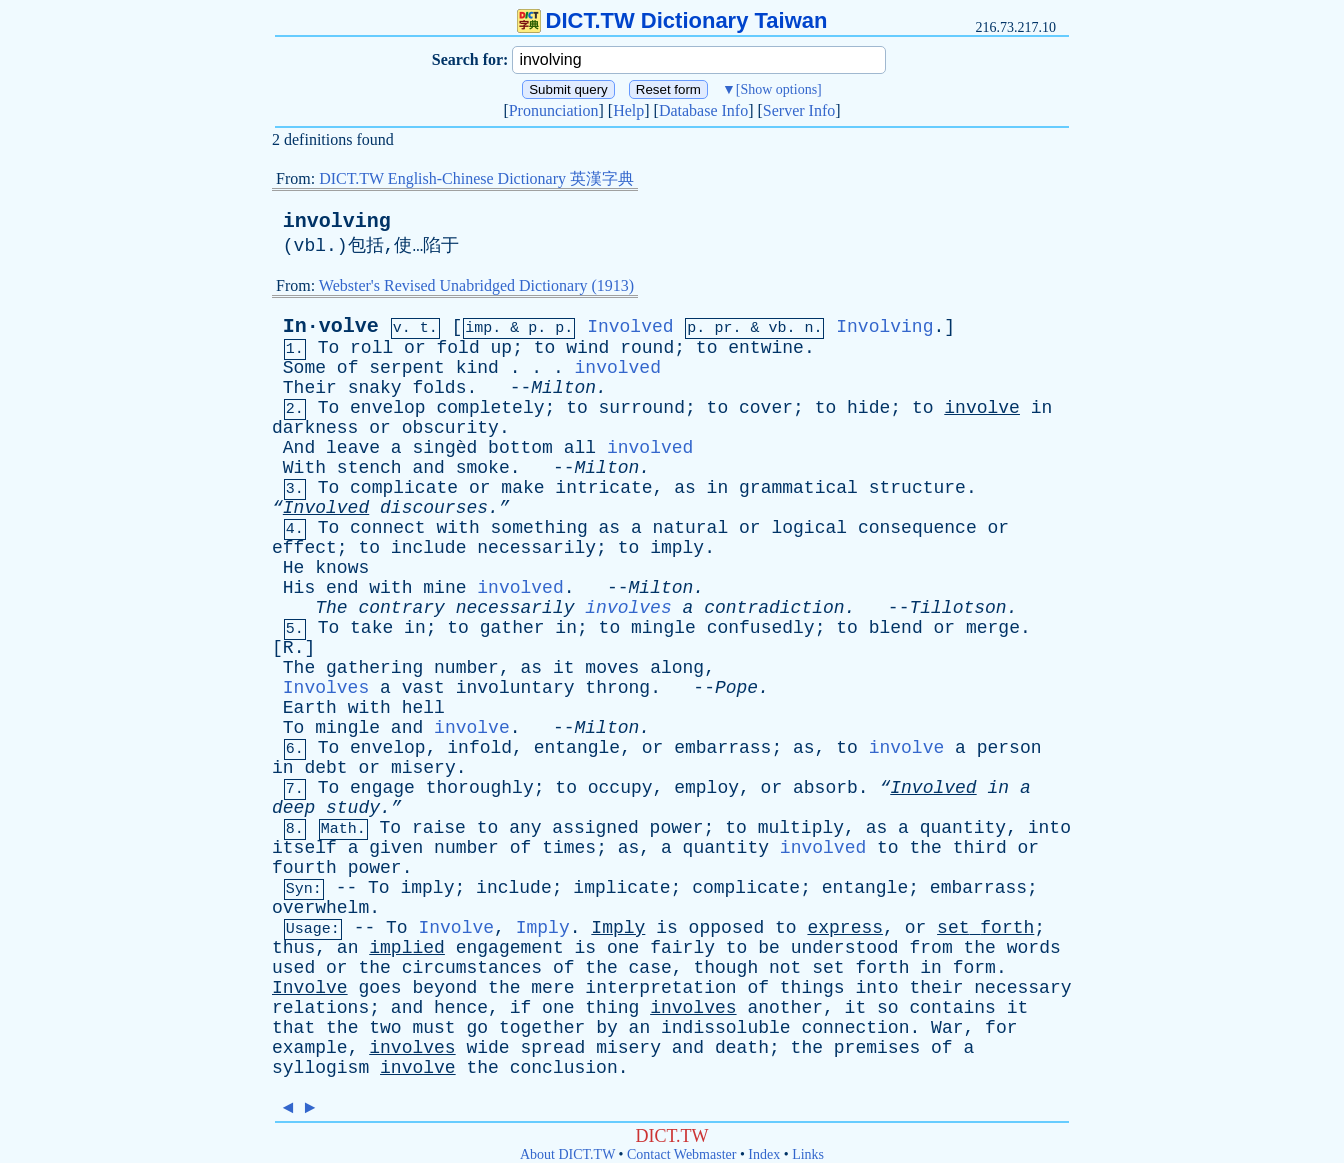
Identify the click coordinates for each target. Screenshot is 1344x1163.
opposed (727, 928)
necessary (1022, 988)
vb (777, 328)
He (294, 568)
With (304, 468)
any (525, 828)
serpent (407, 368)
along (677, 668)
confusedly (761, 628)
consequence (917, 528)
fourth (304, 868)
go (478, 1028)
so (888, 1008)
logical (809, 528)
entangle (577, 748)
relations (320, 1008)
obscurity (450, 428)
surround (642, 408)
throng (617, 688)
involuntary (515, 688)
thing (612, 1008)
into (1049, 828)
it (564, 668)
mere (552, 988)
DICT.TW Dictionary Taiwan (672, 20)
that (293, 1028)
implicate (621, 888)
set (953, 928)
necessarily (536, 548)
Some (304, 368)
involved (618, 368)
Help (628, 110)
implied (407, 948)
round (647, 348)
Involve (456, 928)
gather (512, 628)
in (1042, 408)
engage (382, 788)
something (539, 528)
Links (808, 1154)
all (580, 448)
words (1034, 948)
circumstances (472, 968)
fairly (682, 948)
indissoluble (726, 1028)
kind (477, 368)
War (947, 1028)
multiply (801, 828)
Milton (563, 388)
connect (388, 528)
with (458, 528)
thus (293, 948)
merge (993, 628)
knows (342, 568)
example (310, 1048)
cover (766, 408)
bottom (520, 448)
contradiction (774, 608)
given (396, 848)
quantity (963, 828)
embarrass (722, 748)
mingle (663, 628)
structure (917, 488)
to (545, 348)
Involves (326, 688)
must (433, 1028)
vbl (310, 246)
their (936, 988)
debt (325, 768)
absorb (825, 788)
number (466, 668)
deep (293, 808)
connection (855, 1028)
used (293, 968)
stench (369, 468)
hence (461, 1008)
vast (423, 688)
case (650, 968)
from (930, 948)
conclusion (564, 1068)
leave (353, 448)
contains (952, 1008)
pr (723, 328)
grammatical (798, 488)
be (769, 948)
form (974, 968)
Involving (884, 327)
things (812, 988)
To (329, 348)
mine (444, 588)
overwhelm (320, 908)
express (845, 928)
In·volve (331, 326)
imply (677, 548)
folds (439, 388)
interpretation (660, 988)
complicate (404, 488)
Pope (736, 688)
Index (764, 1154)
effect (304, 548)
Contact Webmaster (681, 1154)
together (542, 1028)
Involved (630, 327)
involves (628, 608)
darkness (315, 428)
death (742, 1048)
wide (487, 1048)
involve (982, 408)
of (348, 368)
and (428, 468)
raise (439, 828)
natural (691, 528)
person (1009, 748)
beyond (444, 988)
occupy (620, 788)
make (522, 488)
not (785, 968)
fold (458, 348)
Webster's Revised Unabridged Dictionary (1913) (476, 285)
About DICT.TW (567, 1154)
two (385, 1028)
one (623, 948)
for (1001, 1028)
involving (337, 221)
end (342, 588)
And (299, 448)
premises (877, 1048)
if (521, 1008)
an (348, 948)
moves (612, 668)
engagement (510, 948)
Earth (310, 708)
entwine (766, 348)
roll (371, 348)
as (685, 488)
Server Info (799, 110)
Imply (543, 928)
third (980, 848)
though (725, 968)
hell (423, 708)
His (299, 588)
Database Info (703, 110)
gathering (374, 668)
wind (587, 348)
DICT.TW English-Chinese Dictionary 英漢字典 (476, 178)
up (502, 348)
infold (479, 748)
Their (310, 388)
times (569, 848)
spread (553, 1048)
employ (706, 788)
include (429, 548)
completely (491, 408)
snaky (375, 388)
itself (304, 848)
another (785, 1008)
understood (845, 948)
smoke (483, 468)
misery (423, 768)
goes (379, 988)
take (371, 628)
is (667, 928)
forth (1007, 928)
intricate (603, 488)
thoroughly (480, 788)
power (677, 828)
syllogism (320, 1068)
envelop (388, 408)
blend (896, 628)
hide (868, 408)
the (925, 848)
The (331, 608)
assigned (595, 828)
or (415, 348)
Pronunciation (554, 110)
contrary (401, 608)
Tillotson (957, 608)
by (607, 1028)
